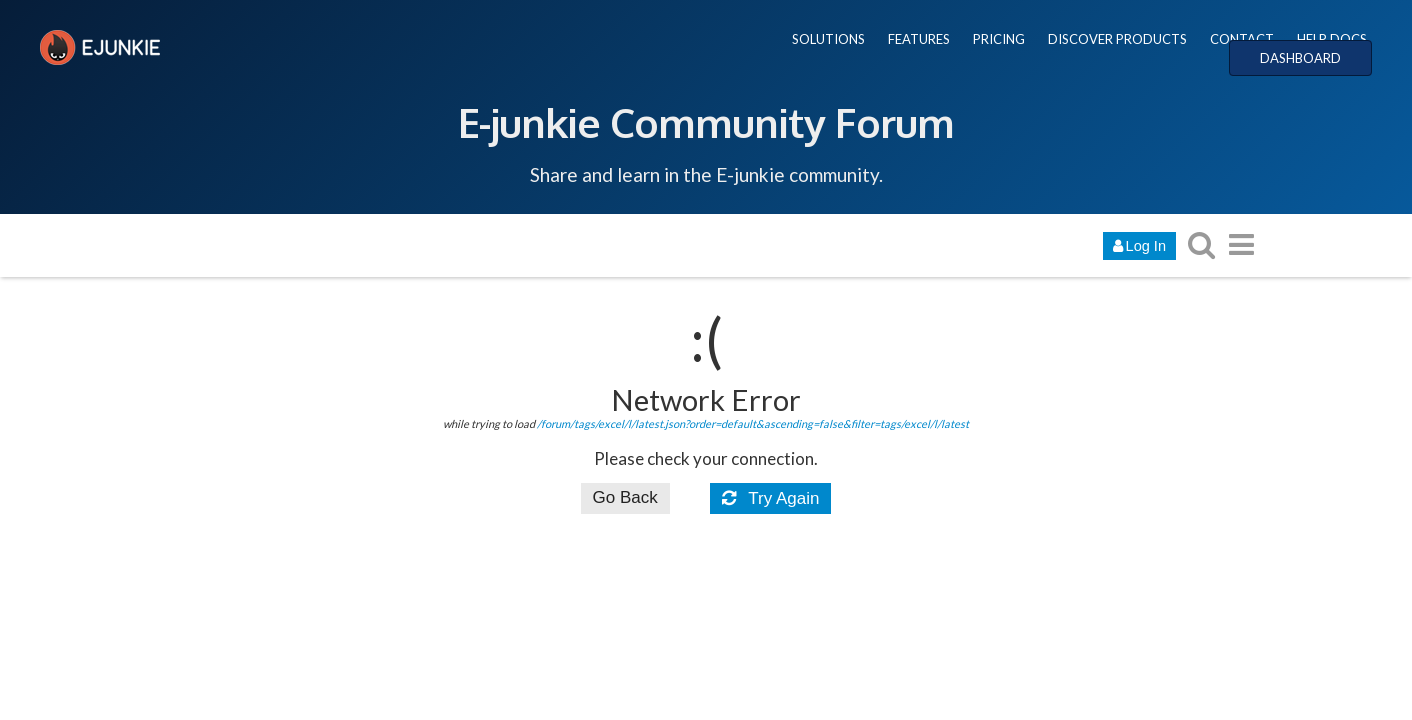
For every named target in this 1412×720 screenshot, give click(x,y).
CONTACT (1242, 39)
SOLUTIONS (828, 39)
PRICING (999, 39)
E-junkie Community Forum (706, 122)
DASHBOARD (1300, 58)
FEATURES (919, 39)
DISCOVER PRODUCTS (1117, 39)
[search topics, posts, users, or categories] (1201, 244)
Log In (1139, 246)
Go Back (625, 497)
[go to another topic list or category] (1241, 244)
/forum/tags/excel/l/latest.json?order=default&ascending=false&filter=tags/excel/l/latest (753, 423)
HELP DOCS (1332, 39)
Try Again (771, 498)
